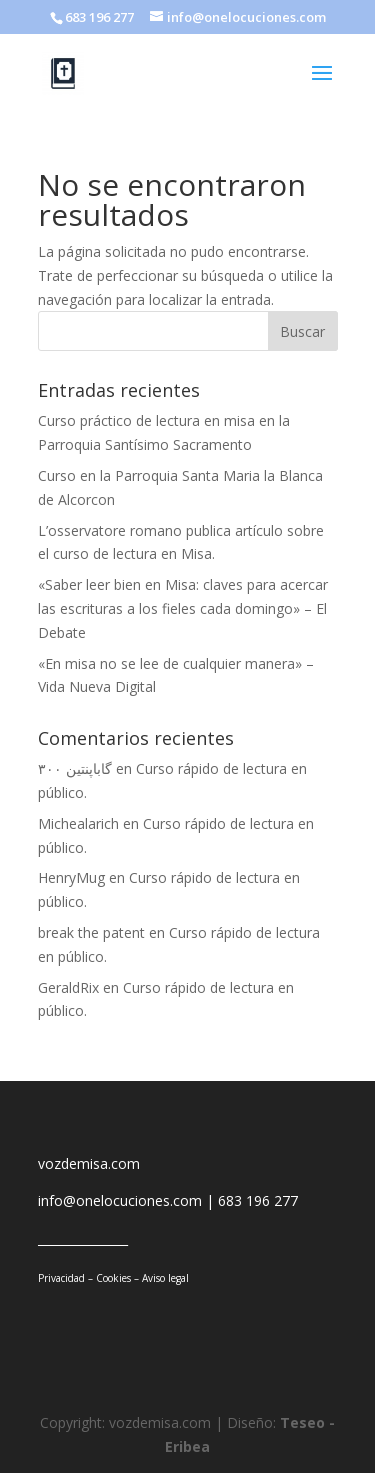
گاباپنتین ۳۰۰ (75, 768)
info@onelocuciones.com (120, 1200)
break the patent (91, 932)
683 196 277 (258, 1200)
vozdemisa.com (89, 1163)
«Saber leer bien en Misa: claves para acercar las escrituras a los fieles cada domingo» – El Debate (183, 608)
